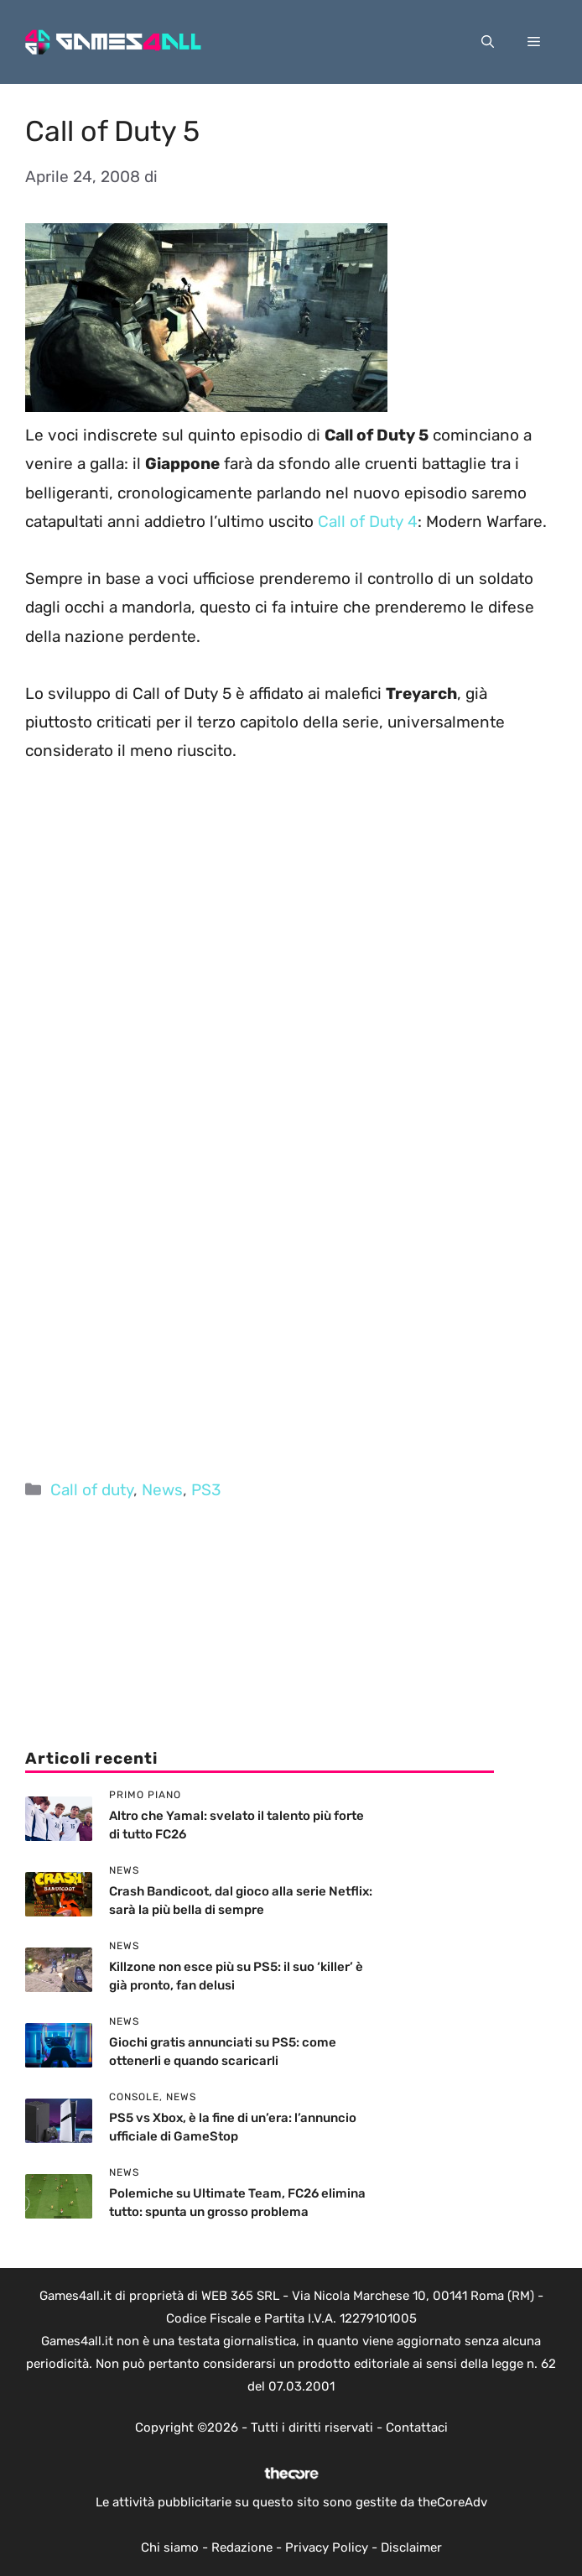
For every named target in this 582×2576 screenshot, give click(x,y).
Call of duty (91, 1489)
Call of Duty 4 (368, 521)
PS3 (206, 1489)
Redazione (242, 2547)
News (162, 1489)
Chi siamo (170, 2547)
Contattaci (417, 2427)
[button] (488, 42)
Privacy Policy (326, 2547)
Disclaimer (411, 2547)
